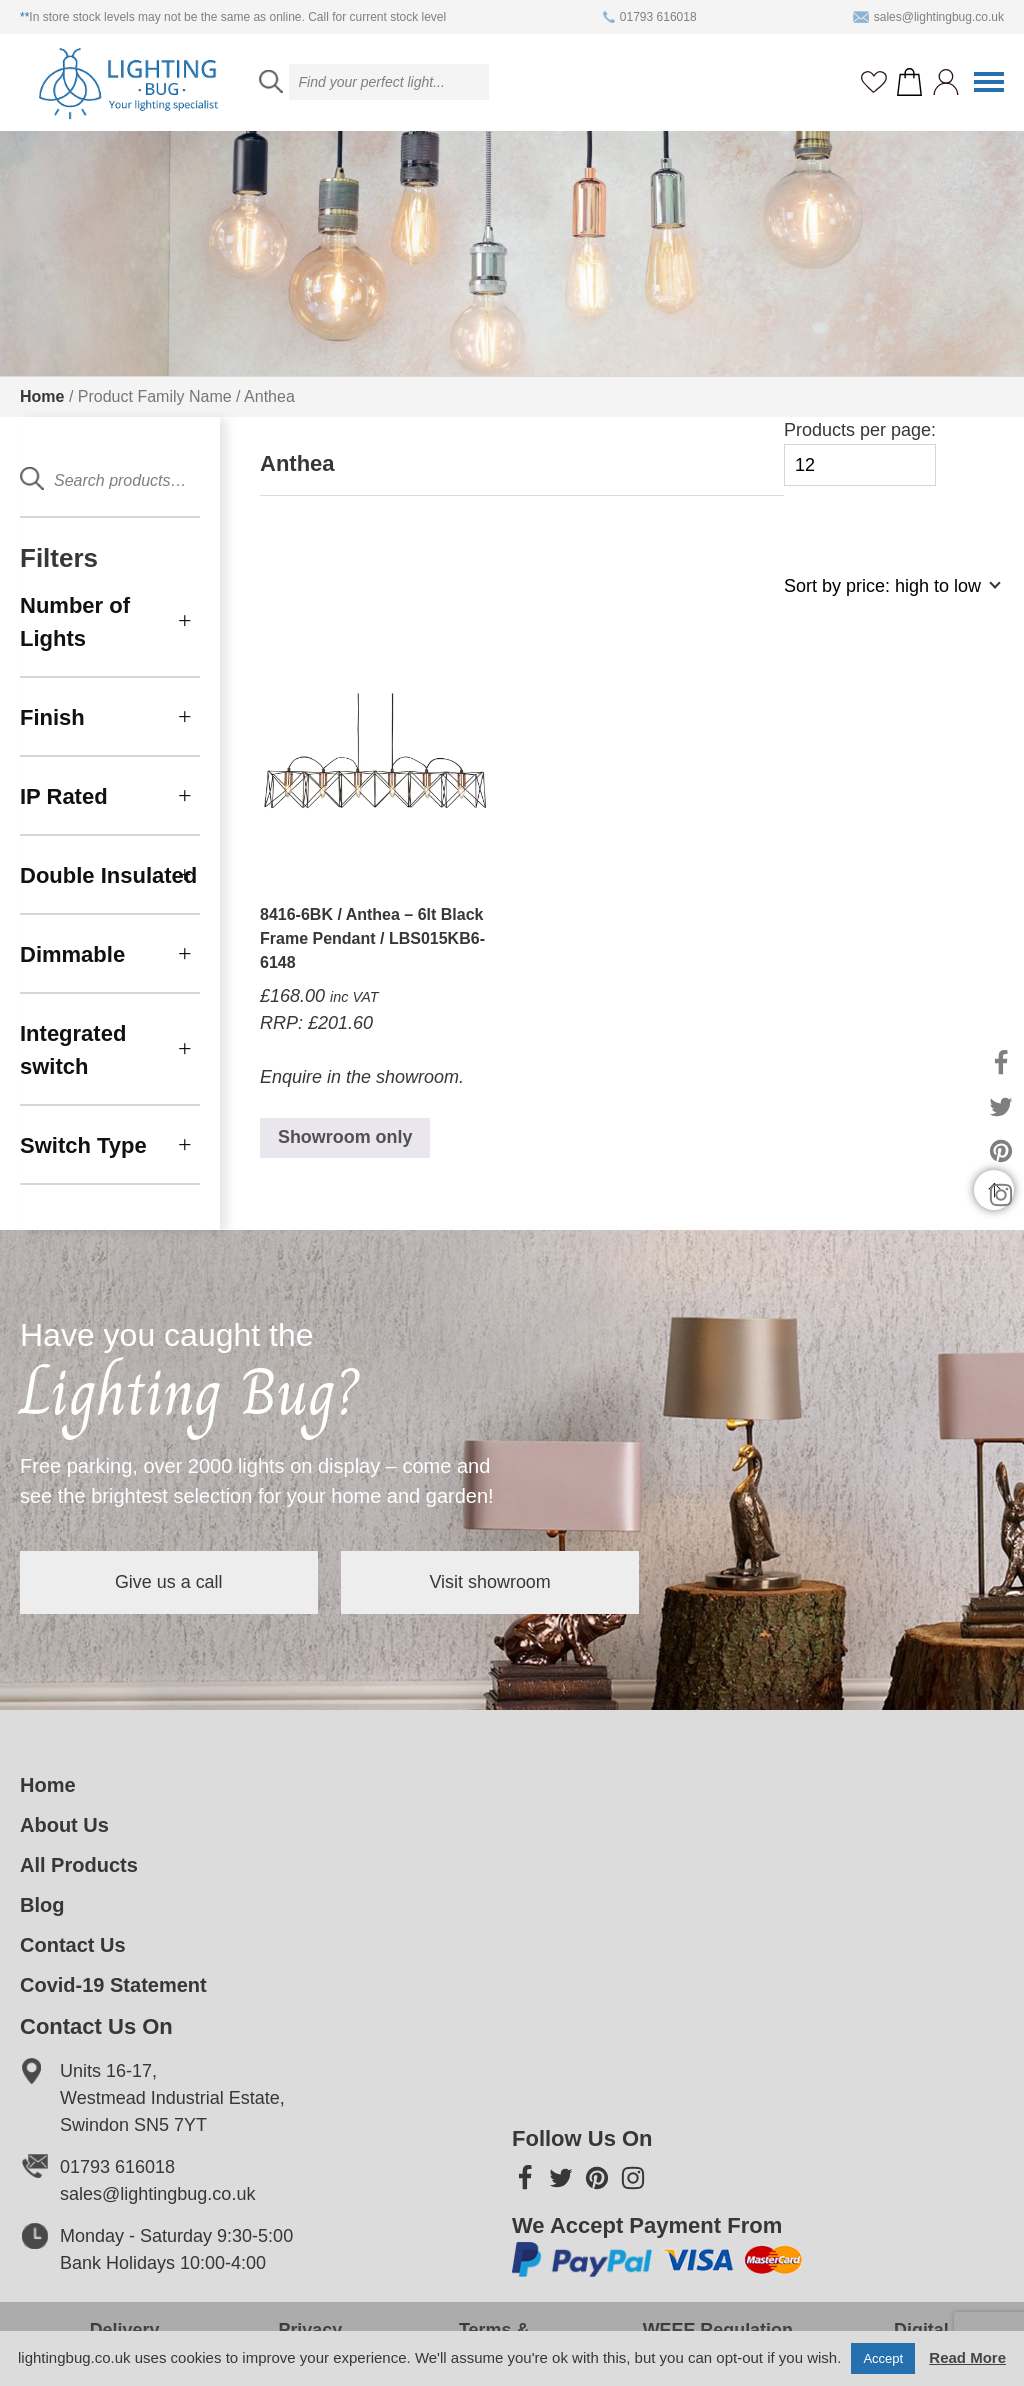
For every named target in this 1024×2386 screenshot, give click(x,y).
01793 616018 (650, 17)
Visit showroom (494, 1582)
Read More (967, 2357)
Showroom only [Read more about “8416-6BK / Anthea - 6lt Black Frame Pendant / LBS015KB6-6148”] (345, 1138)
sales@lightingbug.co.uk (928, 17)
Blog (42, 1905)
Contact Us (73, 1945)
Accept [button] (883, 2358)
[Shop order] (884, 596)
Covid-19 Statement (113, 1985)
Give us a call (170, 1582)
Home (42, 396)
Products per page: (860, 453)
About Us (64, 1825)
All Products (79, 1865)
